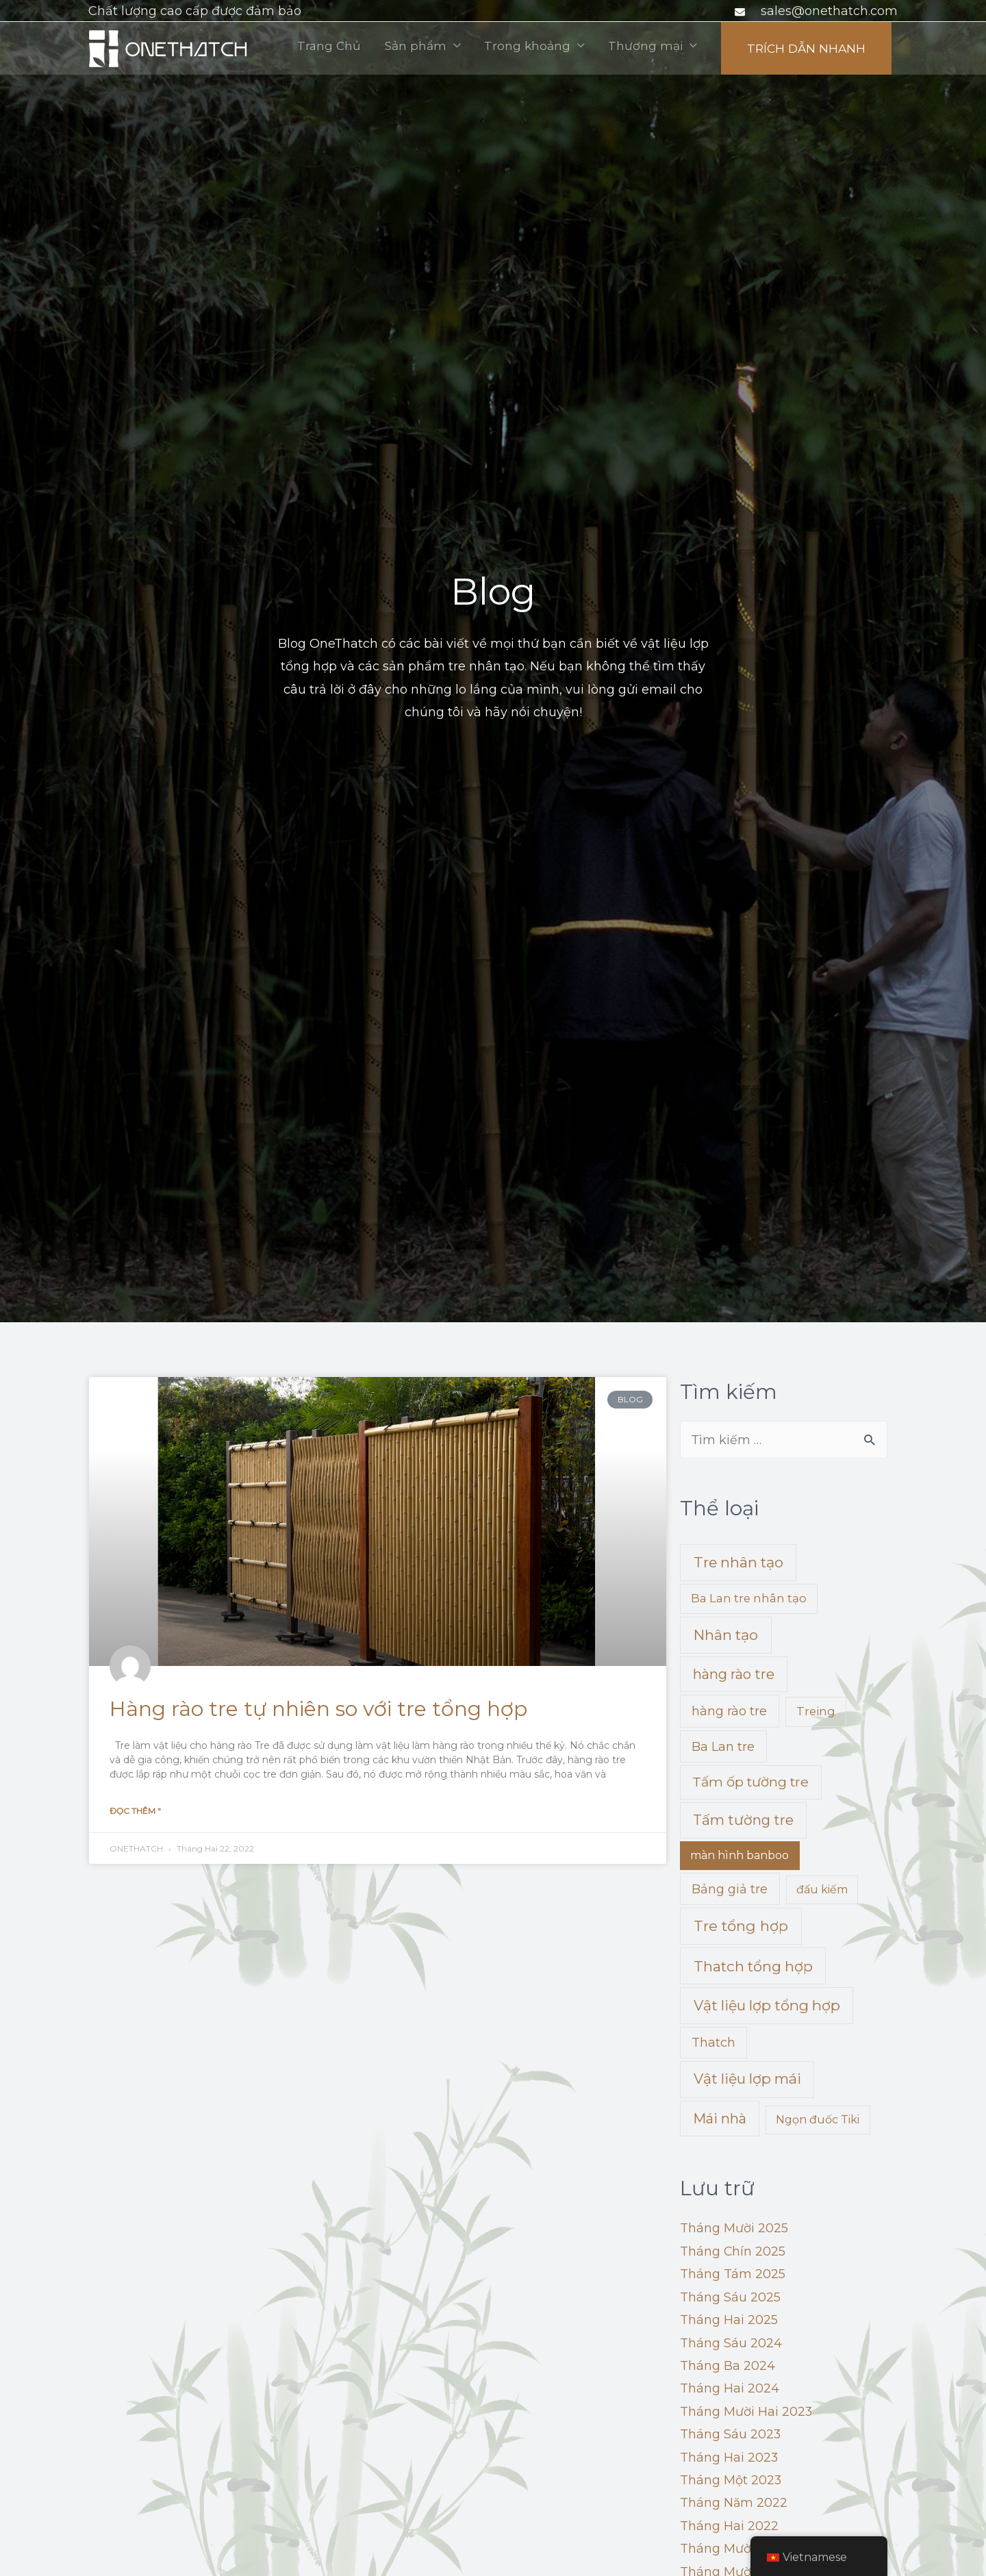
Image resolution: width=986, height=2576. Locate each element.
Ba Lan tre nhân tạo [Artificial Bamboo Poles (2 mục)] (749, 1599)
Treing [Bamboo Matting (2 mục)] (815, 1712)
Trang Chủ (514, 47)
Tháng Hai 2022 (729, 2526)
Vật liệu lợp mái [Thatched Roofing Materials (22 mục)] (747, 2079)
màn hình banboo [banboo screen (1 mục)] (739, 1855)
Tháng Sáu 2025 (730, 2298)
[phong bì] (741, 12)
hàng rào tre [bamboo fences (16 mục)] (733, 1675)
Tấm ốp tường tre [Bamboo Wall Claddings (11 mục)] (750, 1782)
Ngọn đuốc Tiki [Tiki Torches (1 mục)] (817, 2120)
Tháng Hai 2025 (729, 2320)
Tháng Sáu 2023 (730, 2434)
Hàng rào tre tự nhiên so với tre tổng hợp (318, 1708)
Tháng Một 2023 (731, 2480)
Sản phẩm (603, 47)
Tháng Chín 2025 (733, 2252)
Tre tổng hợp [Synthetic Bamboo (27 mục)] (741, 1926)
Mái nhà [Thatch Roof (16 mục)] (719, 2119)
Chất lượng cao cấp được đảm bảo (194, 10)
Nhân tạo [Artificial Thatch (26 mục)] (726, 1635)
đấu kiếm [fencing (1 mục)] (822, 1890)
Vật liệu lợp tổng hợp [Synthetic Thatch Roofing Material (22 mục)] (767, 2006)
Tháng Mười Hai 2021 (744, 2549)
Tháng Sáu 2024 (731, 2343)
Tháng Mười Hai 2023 (746, 2412)
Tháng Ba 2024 (727, 2366)
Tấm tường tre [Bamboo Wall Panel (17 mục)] (743, 1820)
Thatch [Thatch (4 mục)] (713, 2043)
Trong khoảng (718, 47)
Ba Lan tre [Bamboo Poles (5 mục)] (723, 1747)
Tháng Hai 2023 (729, 2458)
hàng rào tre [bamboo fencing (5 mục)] (729, 1711)
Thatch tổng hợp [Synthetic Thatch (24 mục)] (753, 1966)
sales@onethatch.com (829, 10)
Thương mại (839, 47)
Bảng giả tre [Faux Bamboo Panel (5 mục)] (730, 1889)
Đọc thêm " (135, 1811)
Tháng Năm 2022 (734, 2503)
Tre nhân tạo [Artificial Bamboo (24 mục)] (738, 1562)
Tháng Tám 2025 (732, 2274)
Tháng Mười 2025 (734, 2228)
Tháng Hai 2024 (729, 2389)
